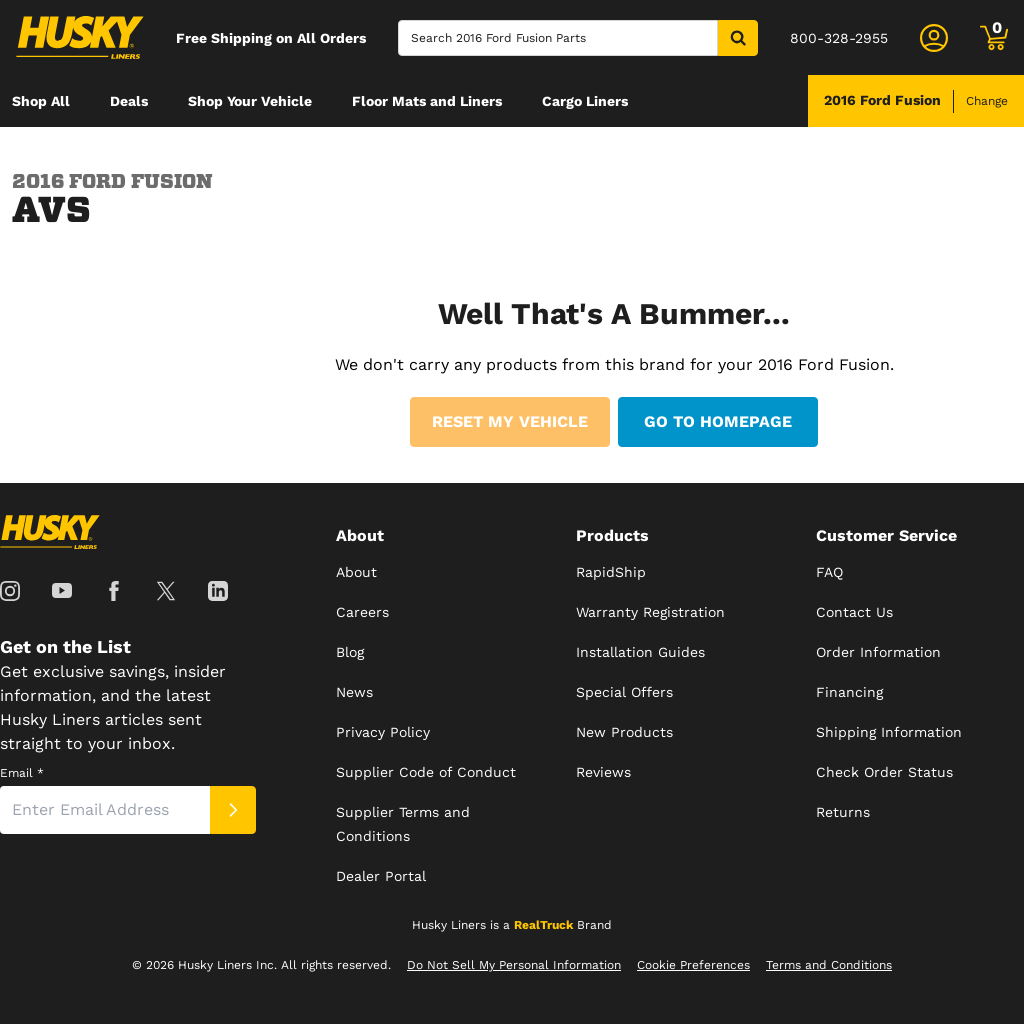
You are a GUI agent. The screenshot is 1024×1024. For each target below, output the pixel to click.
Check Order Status (884, 772)
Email (22, 773)
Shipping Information (889, 732)
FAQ (829, 572)
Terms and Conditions (829, 965)
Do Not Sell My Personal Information (514, 965)
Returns (843, 812)
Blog (350, 652)
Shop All (41, 101)
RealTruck (543, 925)
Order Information (878, 652)
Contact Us (854, 612)
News (354, 692)
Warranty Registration (650, 612)
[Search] (558, 38)
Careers (362, 612)
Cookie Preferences (693, 965)
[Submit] (233, 810)
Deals (129, 101)
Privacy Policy (383, 732)
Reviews (603, 772)
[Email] (105, 810)
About (356, 572)
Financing (849, 692)
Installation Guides (640, 652)
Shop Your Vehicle (250, 101)
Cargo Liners (585, 101)
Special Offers (624, 692)
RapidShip (611, 572)
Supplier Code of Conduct (426, 772)
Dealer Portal (381, 876)
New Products (624, 732)
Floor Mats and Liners (427, 101)
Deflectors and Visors (85, 153)
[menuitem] (41, 101)
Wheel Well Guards (265, 153)
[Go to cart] (994, 38)
